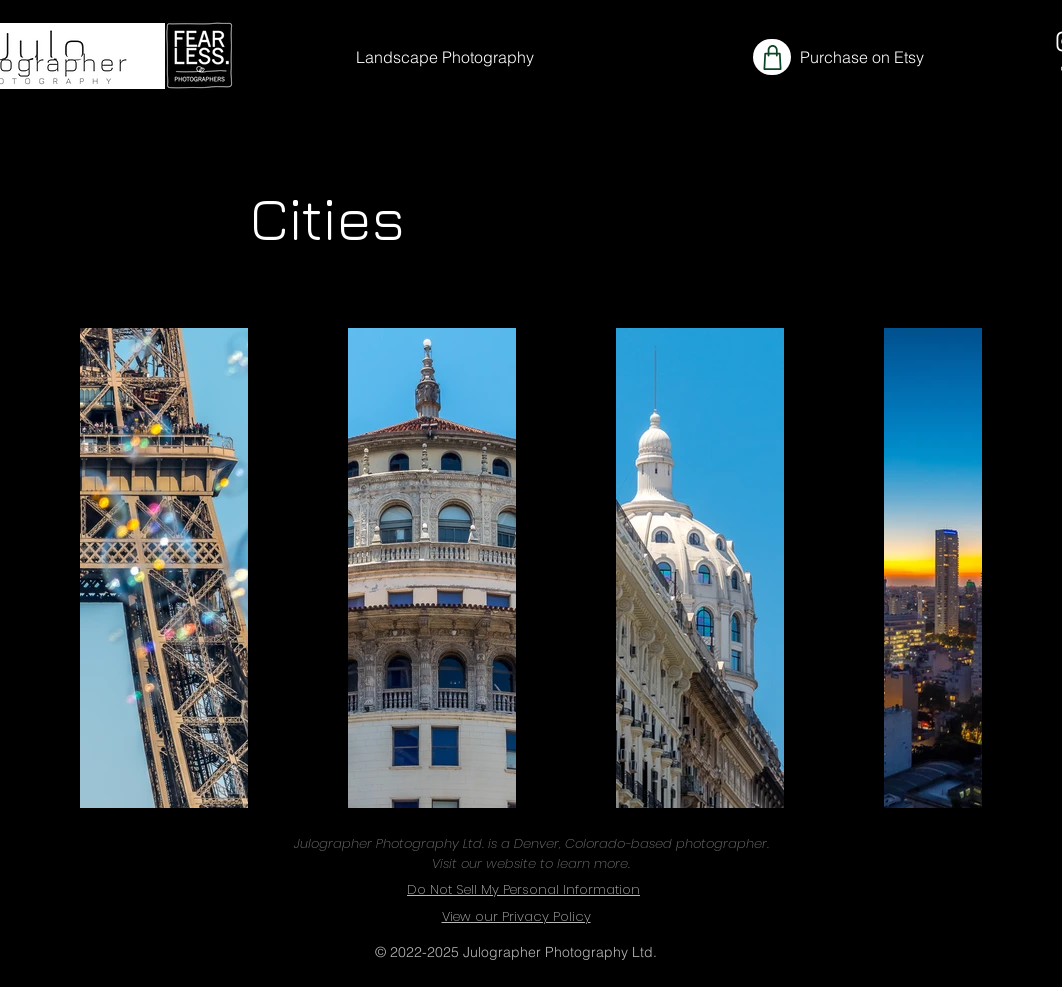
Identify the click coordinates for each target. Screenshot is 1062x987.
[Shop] (772, 57)
